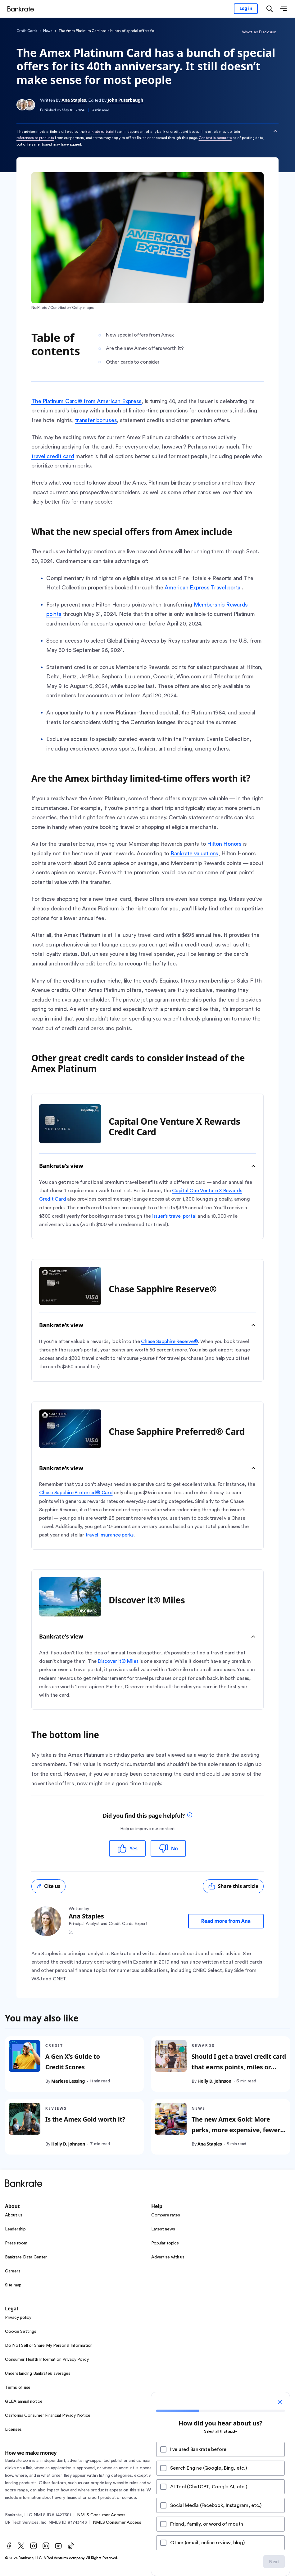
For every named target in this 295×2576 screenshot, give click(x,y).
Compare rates (165, 2215)
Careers (12, 2271)
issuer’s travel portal (174, 1216)
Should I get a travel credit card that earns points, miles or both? (239, 2067)
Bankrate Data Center (26, 2257)
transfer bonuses (96, 420)
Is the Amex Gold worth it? (85, 2119)
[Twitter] (21, 2546)
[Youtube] (58, 2546)
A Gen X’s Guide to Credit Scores (72, 2061)
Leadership (15, 2229)
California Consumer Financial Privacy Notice (47, 2415)
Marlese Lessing (68, 2081)
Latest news (163, 2229)
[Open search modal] (269, 9)
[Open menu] (283, 9)
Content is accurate (215, 138)
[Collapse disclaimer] (275, 130)
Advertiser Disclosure (259, 32)
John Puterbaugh (125, 100)
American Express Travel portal (203, 587)
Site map (13, 2285)
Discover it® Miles (118, 1661)
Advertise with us (167, 2257)
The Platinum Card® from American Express (86, 401)
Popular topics (165, 2243)
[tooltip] (189, 1815)
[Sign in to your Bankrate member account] (246, 8)
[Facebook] (8, 2546)
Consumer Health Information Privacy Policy (47, 2359)
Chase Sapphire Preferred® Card (76, 1492)
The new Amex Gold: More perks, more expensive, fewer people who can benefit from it (238, 2130)
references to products (35, 138)
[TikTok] (71, 2546)
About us (13, 2215)
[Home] (23, 9)
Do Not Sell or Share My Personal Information (49, 2345)
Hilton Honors (224, 844)
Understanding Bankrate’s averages (37, 2373)
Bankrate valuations (194, 853)
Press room (16, 2243)
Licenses (13, 2429)
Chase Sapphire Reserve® (169, 1341)
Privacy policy (18, 2317)
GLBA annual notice (24, 2401)
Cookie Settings (20, 2331)
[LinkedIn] (46, 2546)
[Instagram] (33, 2546)
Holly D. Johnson (214, 2081)
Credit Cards (26, 31)
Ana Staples (73, 100)
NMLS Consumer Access (101, 2515)
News (47, 31)
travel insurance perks (109, 1534)
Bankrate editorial (99, 131)
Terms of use (17, 2387)
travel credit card (52, 456)
